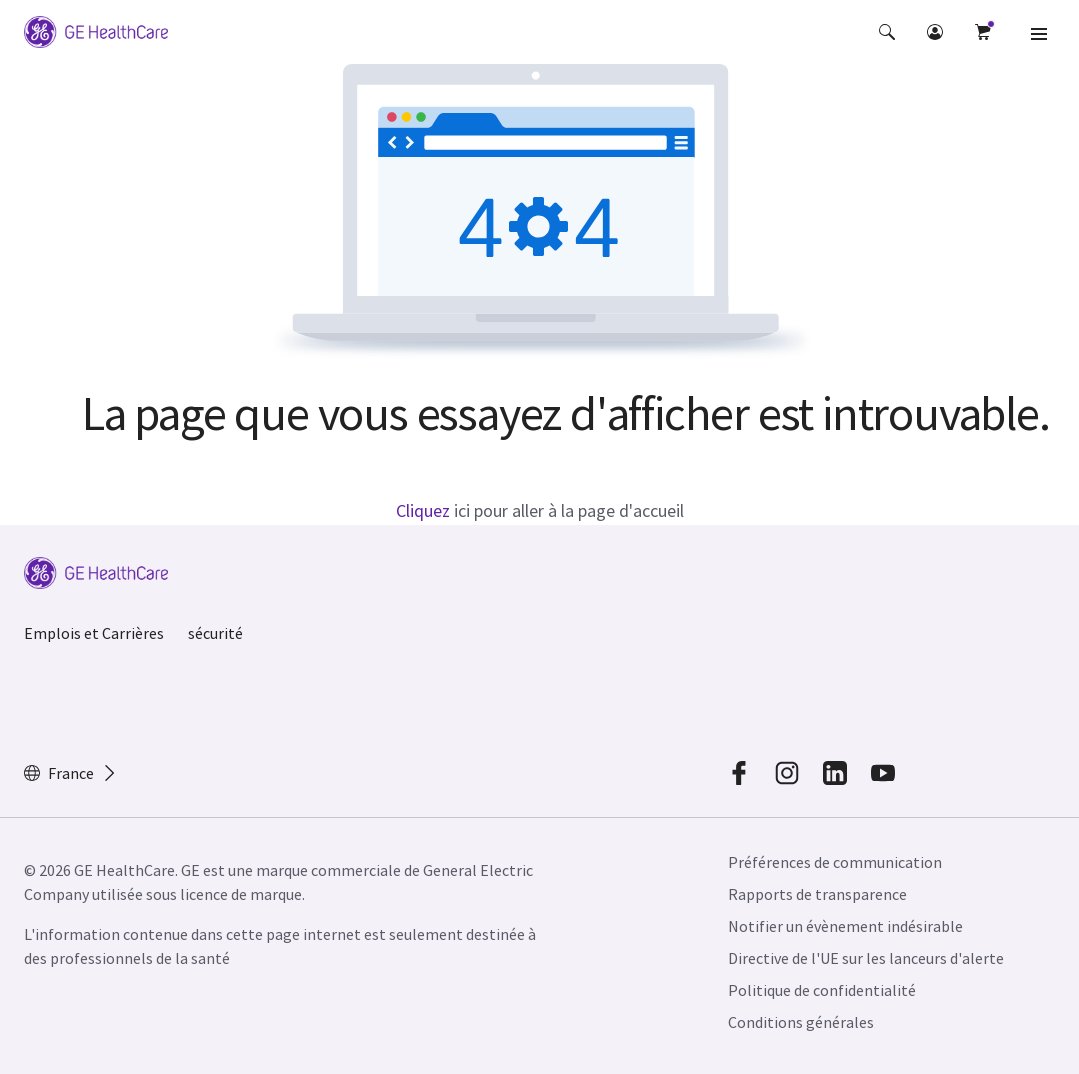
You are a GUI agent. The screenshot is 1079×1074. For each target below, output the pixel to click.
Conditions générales (801, 1022)
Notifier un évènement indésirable (845, 926)
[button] (887, 32)
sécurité (215, 633)
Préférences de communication (835, 862)
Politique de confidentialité (822, 990)
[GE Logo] (96, 32)
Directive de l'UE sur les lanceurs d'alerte (866, 958)
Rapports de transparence (817, 894)
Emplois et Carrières (94, 633)
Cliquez (423, 510)
